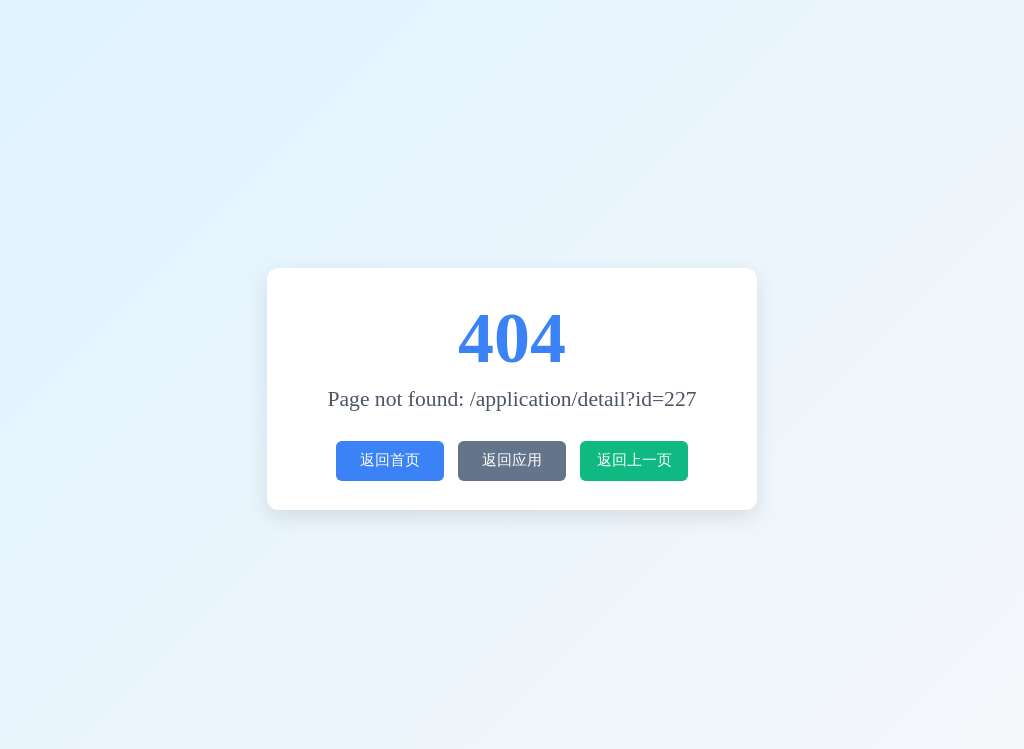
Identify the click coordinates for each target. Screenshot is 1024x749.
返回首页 (384, 461)
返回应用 (507, 461)
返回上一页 (634, 461)
